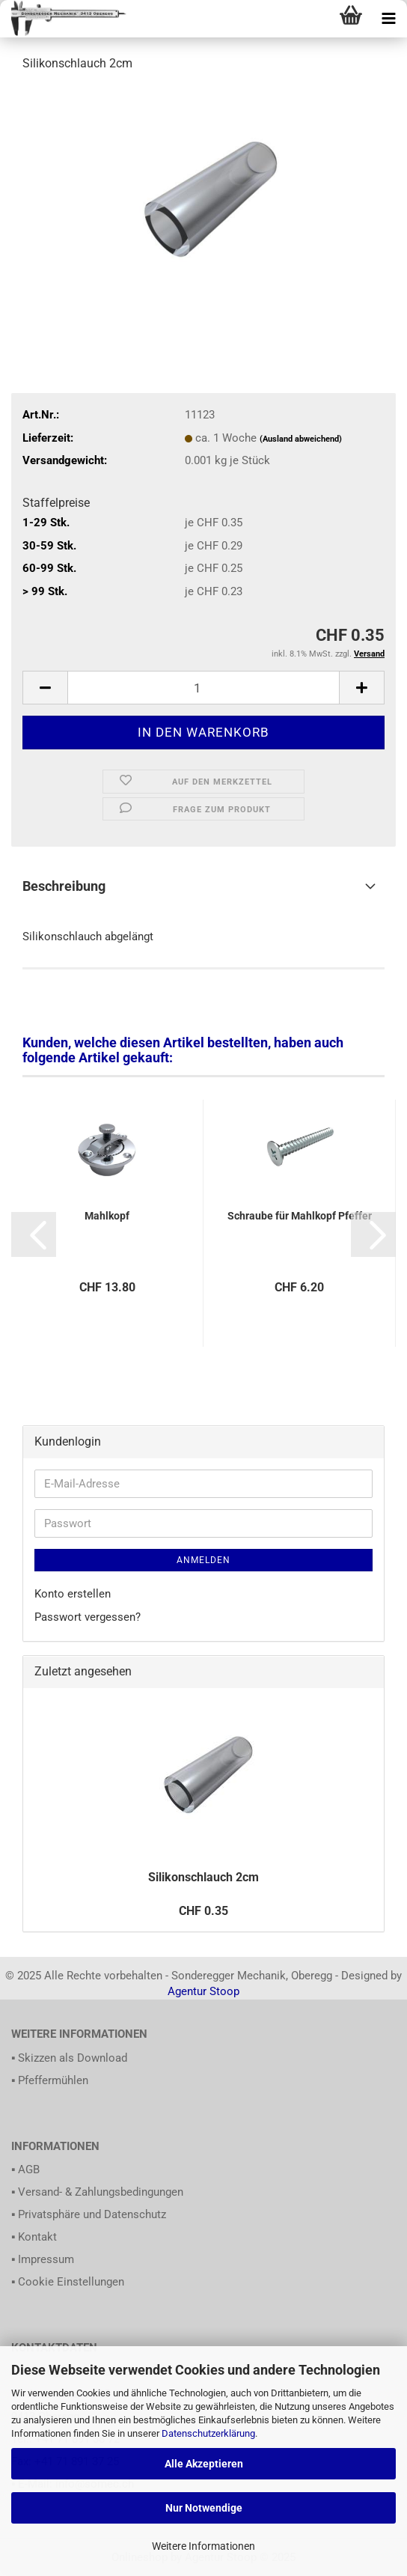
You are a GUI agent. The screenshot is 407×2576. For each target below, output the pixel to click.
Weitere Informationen (203, 2546)
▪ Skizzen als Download (69, 2058)
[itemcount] (203, 687)
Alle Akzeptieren (204, 2464)
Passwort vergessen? (87, 1617)
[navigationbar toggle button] (388, 18)
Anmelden (203, 1560)
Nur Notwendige (203, 2508)
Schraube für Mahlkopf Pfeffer (299, 1216)
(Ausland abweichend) (301, 439)
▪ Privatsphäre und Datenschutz (88, 2214)
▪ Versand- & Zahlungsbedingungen (97, 2192)
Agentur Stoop (203, 1991)
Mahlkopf (107, 1216)
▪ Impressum (42, 2259)
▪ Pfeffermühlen (49, 2080)
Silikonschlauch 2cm (203, 1877)
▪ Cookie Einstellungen (67, 2282)
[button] (33, 1234)
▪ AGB (25, 2169)
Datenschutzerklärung (208, 2433)
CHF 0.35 (203, 1911)
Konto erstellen (72, 1594)
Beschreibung (63, 886)
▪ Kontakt (34, 2237)
